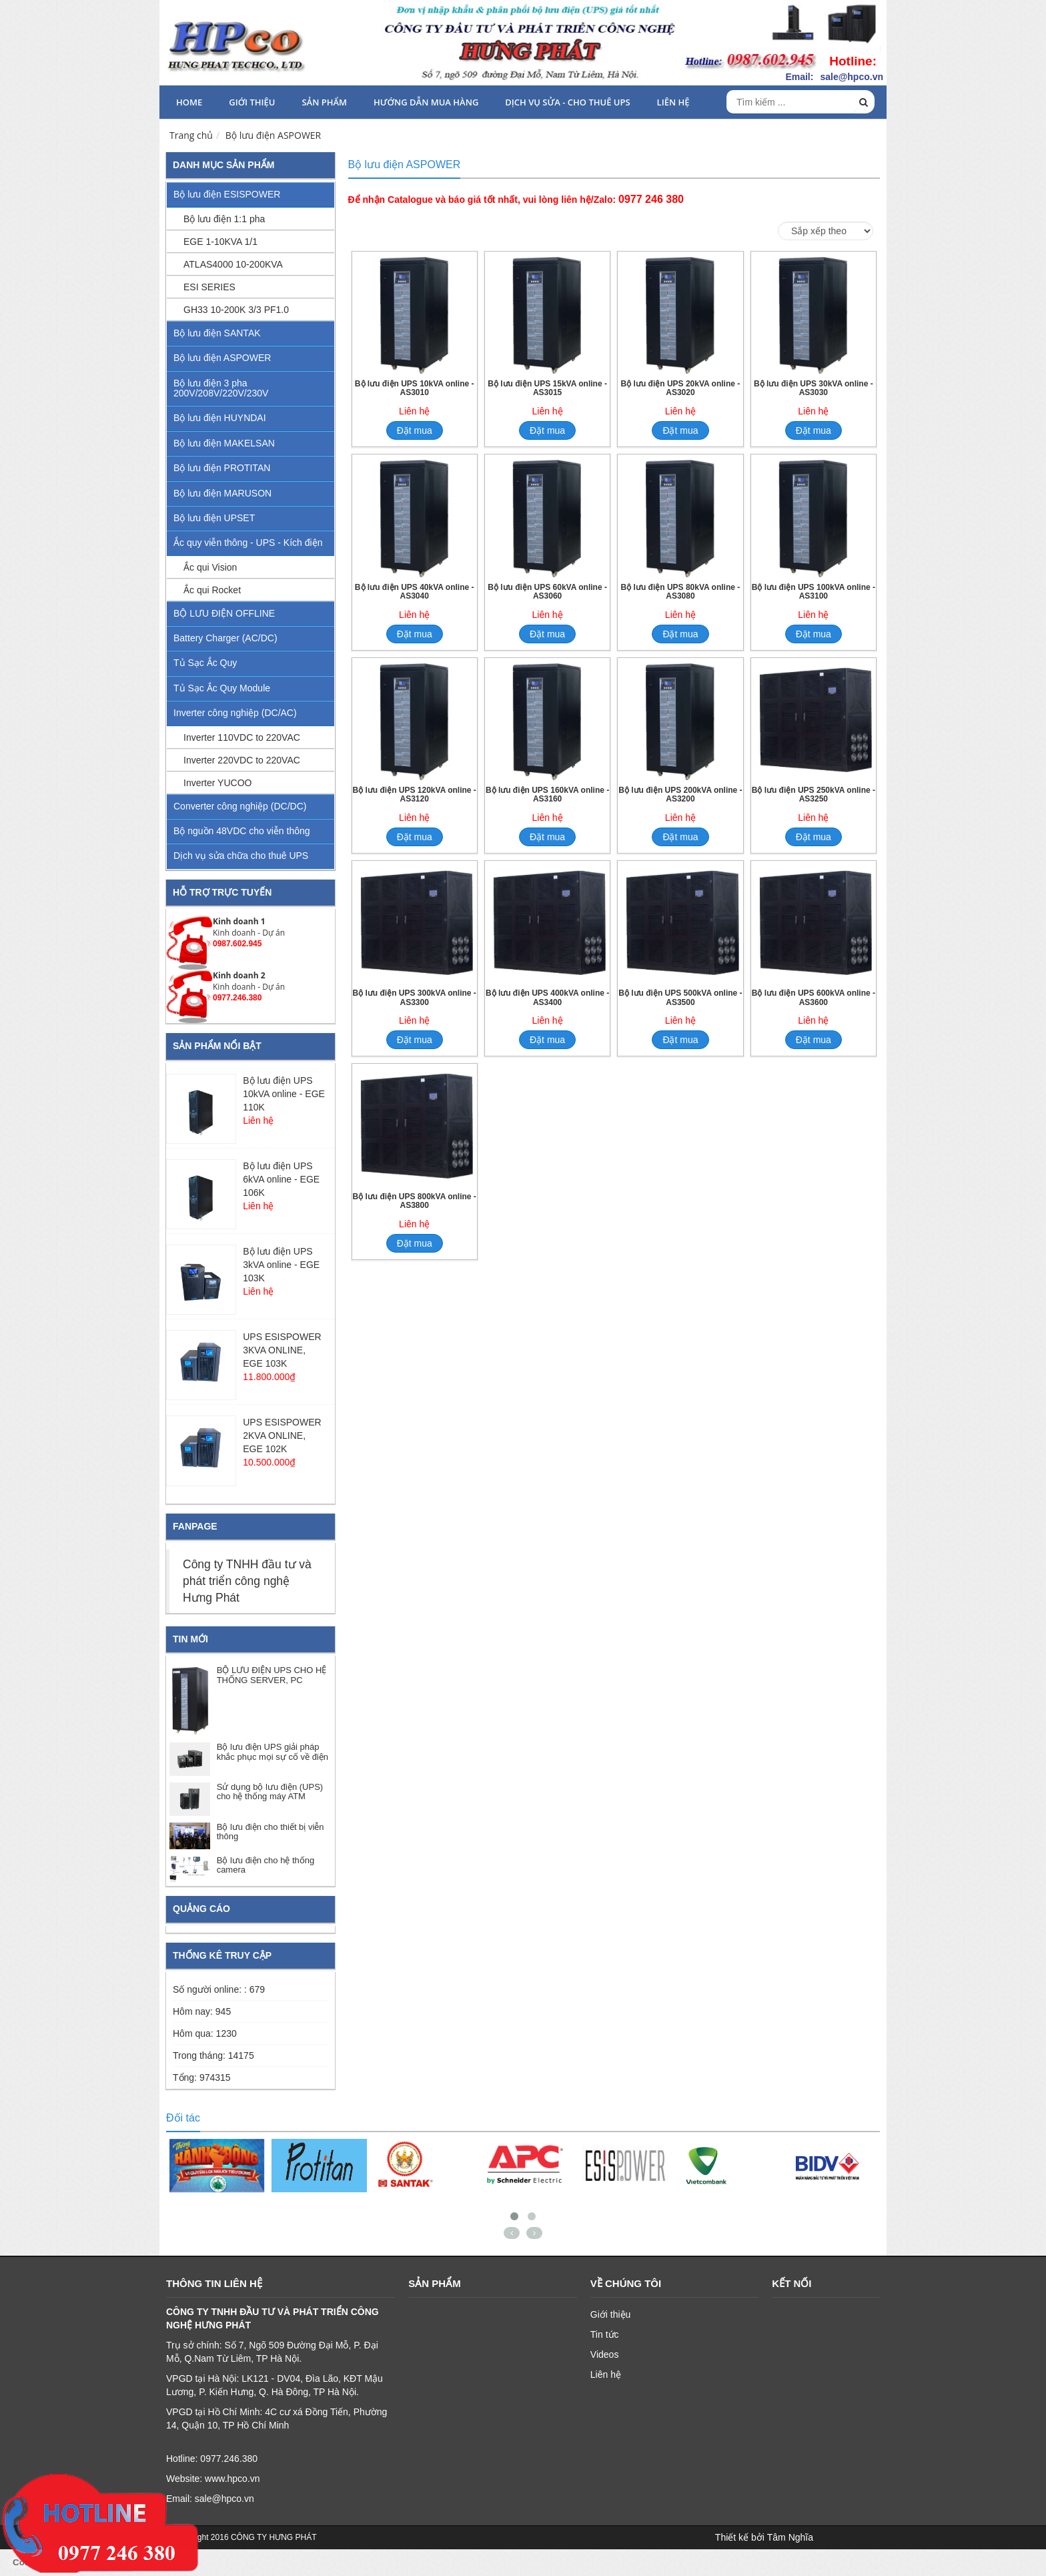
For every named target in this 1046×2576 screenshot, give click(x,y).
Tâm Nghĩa (790, 2537)
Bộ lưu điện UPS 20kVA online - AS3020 (680, 388)
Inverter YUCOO (217, 782)
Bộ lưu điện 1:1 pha (224, 219)
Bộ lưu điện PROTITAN (221, 467)
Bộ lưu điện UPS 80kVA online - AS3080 (680, 592)
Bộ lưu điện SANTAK (217, 333)
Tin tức (604, 2334)
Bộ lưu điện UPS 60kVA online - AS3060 (547, 592)
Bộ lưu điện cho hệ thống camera (266, 1865)
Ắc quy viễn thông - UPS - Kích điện (247, 542)
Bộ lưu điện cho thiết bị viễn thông (270, 1831)
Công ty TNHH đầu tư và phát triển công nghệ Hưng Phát (247, 1581)
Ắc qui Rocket (212, 590)
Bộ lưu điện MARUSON (222, 493)
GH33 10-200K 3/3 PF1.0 (236, 309)
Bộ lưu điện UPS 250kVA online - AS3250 (813, 794)
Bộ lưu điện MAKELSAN (224, 443)
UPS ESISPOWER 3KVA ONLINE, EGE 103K (282, 1350)
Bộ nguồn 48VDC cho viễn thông (241, 831)
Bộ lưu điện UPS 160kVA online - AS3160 (547, 794)
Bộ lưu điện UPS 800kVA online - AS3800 (414, 1201)
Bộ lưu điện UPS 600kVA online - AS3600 (813, 997)
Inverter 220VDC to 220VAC (241, 760)
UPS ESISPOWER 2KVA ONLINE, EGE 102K (282, 1435)
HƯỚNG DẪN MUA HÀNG (426, 102)
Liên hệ (673, 102)
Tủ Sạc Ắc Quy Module (221, 688)
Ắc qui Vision (210, 567)
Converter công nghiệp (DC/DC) (239, 806)
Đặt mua (414, 430)
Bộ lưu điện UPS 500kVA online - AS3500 (680, 997)
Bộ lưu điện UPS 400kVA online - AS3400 (547, 997)
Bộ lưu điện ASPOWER (273, 135)
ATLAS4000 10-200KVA (233, 264)
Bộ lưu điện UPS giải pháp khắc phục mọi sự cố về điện (272, 1751)
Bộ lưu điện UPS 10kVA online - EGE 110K (284, 1093)
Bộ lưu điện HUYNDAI (219, 417)
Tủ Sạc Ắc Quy (205, 662)
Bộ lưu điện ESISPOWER (226, 194)
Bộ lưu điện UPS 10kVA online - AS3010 (414, 388)
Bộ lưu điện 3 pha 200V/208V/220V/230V (220, 388)
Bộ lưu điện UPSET (214, 518)
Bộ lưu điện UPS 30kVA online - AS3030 (813, 388)
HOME (189, 102)
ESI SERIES (209, 287)
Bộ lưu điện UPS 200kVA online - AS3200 (680, 794)
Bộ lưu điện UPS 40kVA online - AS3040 (414, 592)
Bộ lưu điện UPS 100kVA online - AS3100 (813, 592)
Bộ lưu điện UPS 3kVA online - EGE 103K (281, 1264)
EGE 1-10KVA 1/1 (220, 241)
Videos (604, 2354)
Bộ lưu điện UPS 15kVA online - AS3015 (547, 388)
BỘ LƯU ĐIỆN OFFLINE (224, 613)
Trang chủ (191, 135)
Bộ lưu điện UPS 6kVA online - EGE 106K (281, 1179)
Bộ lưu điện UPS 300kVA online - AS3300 (414, 997)
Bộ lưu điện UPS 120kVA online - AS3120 (414, 794)
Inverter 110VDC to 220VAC (241, 737)
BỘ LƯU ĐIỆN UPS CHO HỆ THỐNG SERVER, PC (272, 1674)
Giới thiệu (252, 102)
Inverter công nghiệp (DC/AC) (235, 712)
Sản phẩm (324, 102)
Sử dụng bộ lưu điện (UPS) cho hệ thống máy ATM (270, 1791)
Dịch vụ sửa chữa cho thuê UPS (240, 855)
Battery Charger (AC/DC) (225, 638)
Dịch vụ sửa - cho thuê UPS (567, 102)
